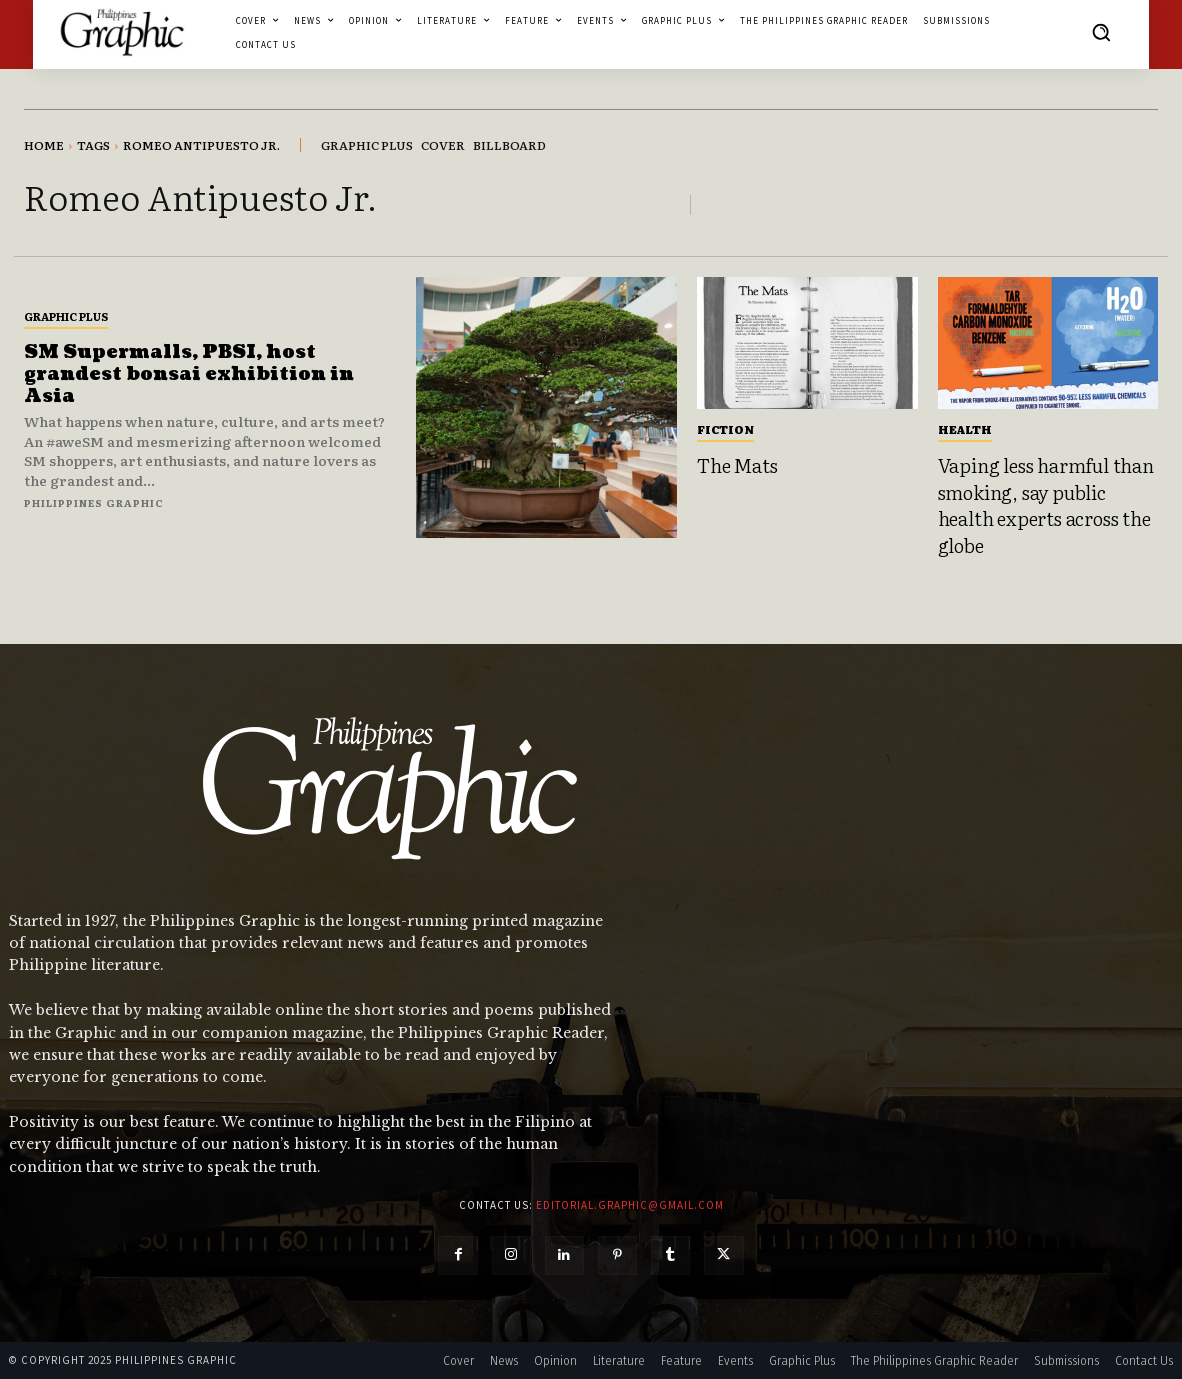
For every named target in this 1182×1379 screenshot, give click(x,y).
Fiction (725, 429)
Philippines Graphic (94, 502)
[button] (1101, 32)
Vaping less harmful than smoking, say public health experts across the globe (1046, 505)
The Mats (737, 465)
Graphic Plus (66, 316)
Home (44, 145)
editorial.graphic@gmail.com (630, 1205)
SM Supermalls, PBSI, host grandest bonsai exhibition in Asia (189, 374)
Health (965, 429)
